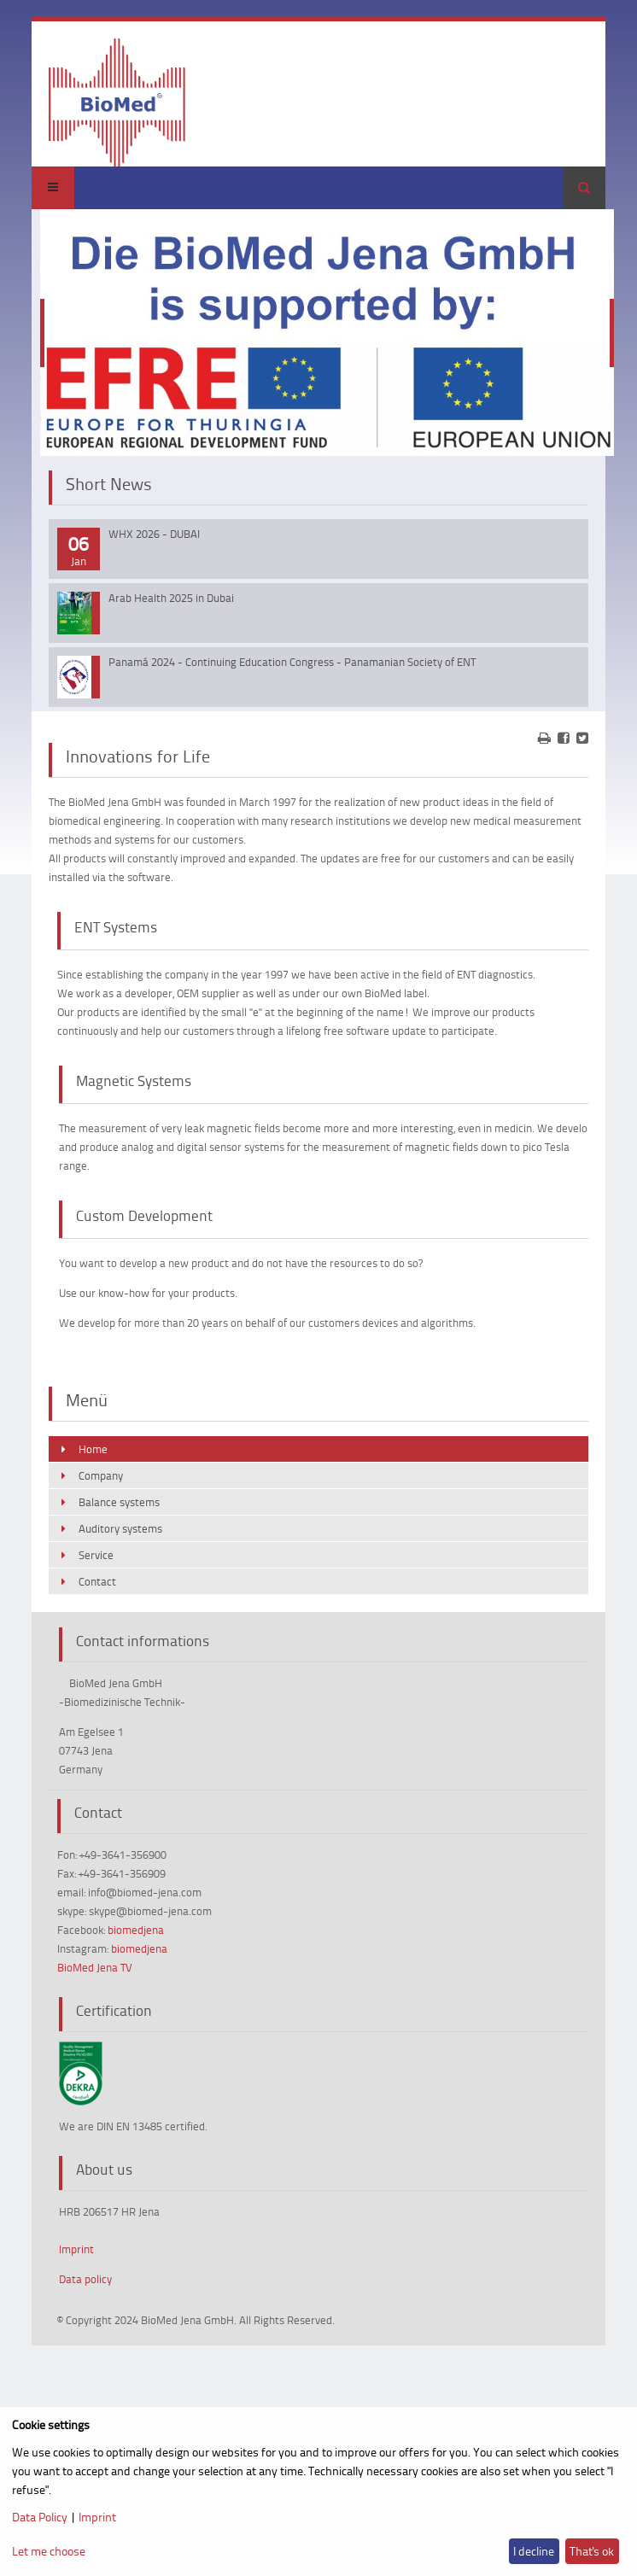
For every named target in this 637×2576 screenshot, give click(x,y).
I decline (533, 2551)
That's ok (592, 2551)
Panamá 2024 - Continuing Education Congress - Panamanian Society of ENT (292, 661)
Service (96, 1555)
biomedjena (136, 1929)
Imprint (76, 2249)
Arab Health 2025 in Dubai (171, 597)
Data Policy (39, 2517)
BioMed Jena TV (94, 1967)
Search (584, 187)
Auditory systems (120, 1528)
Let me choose (48, 2551)
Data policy (85, 2279)
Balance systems (119, 1502)
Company (101, 1475)
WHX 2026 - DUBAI (154, 533)
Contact (97, 1581)
